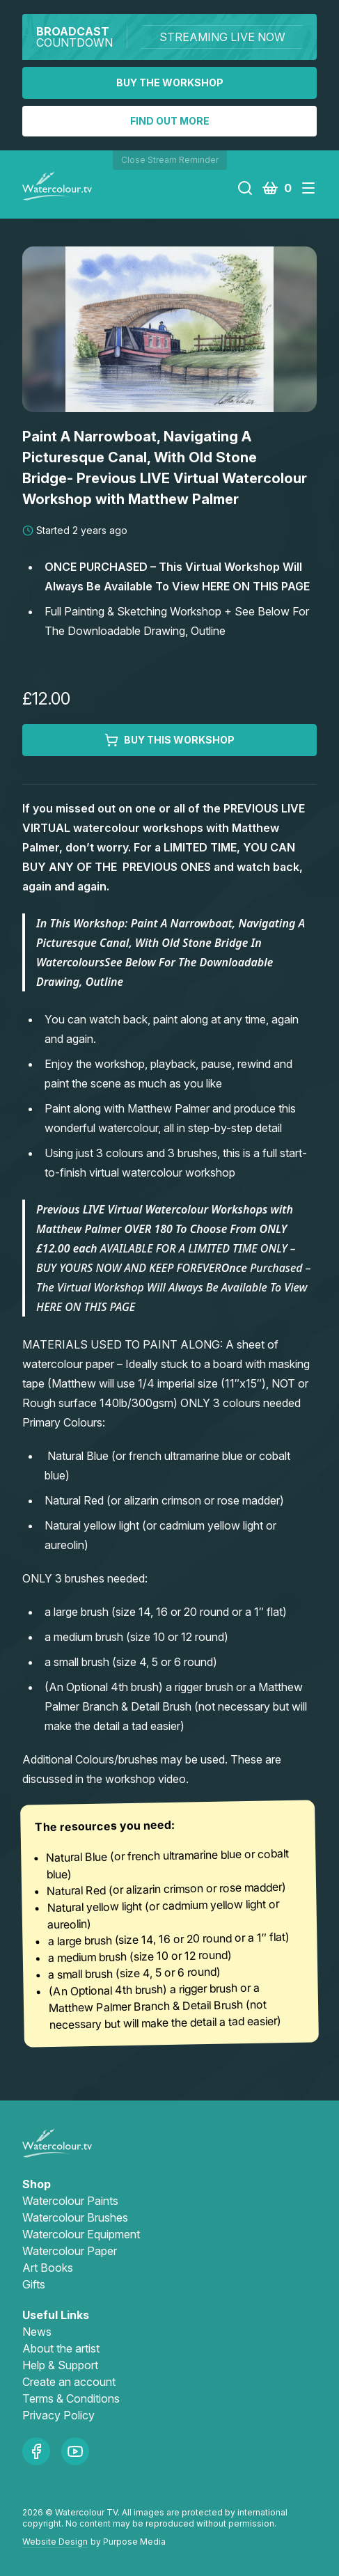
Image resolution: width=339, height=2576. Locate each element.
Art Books (47, 2268)
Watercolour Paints (70, 2201)
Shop (36, 2184)
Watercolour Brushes (75, 2217)
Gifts (33, 2284)
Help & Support (60, 2365)
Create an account (69, 2382)
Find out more (170, 121)
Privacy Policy (58, 2415)
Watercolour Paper (69, 2251)
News (37, 2332)
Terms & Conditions (71, 2398)
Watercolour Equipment (81, 2234)
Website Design (55, 2541)
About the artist (61, 2348)
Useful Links (55, 2315)
